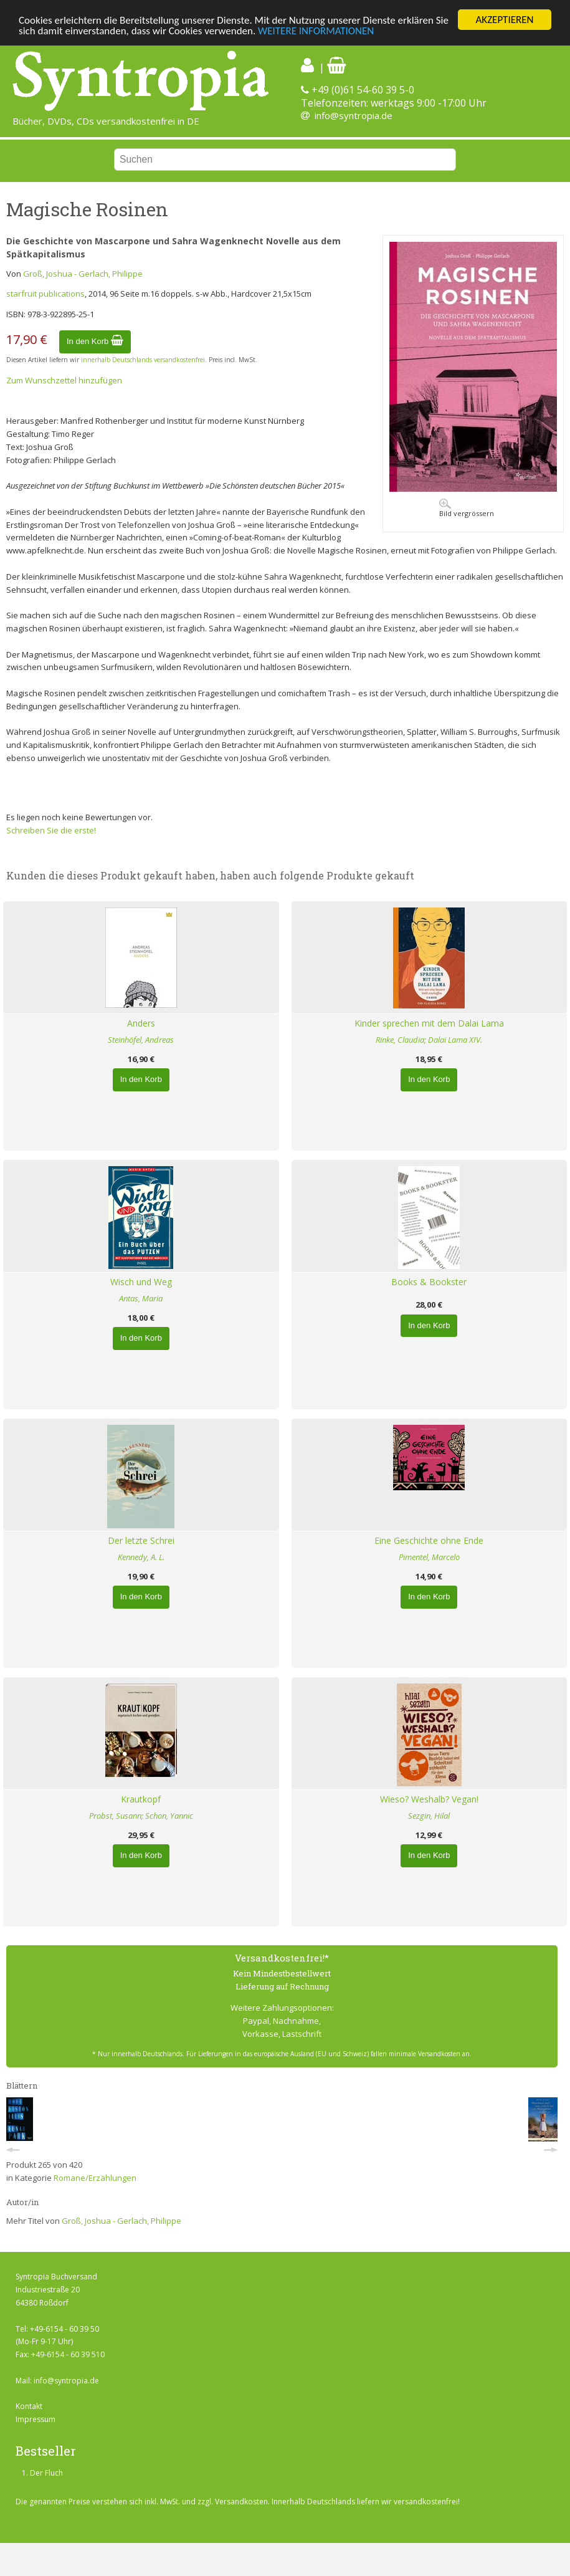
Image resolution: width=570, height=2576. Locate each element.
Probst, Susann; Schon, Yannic (141, 1815)
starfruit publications (45, 293)
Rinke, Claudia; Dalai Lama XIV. (429, 1039)
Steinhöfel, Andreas (141, 1039)
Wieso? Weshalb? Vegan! (429, 1799)
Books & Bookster (429, 1282)
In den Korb (95, 341)
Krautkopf (141, 1799)
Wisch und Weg (141, 1282)
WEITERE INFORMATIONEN (316, 30)
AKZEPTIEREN (504, 19)
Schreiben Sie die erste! (51, 830)
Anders (141, 1023)
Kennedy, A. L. (141, 1557)
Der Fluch (46, 2473)
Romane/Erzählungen (95, 2177)
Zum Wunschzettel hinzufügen (64, 380)
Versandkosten (241, 2501)
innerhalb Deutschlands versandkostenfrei (143, 359)
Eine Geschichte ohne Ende (428, 1540)
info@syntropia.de (353, 115)
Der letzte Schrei (141, 1540)
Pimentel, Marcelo (429, 1557)
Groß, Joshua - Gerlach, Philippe (83, 273)
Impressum (35, 2419)
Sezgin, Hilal (429, 1815)
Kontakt (29, 2406)
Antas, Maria (141, 1298)
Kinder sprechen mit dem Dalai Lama (429, 1023)
